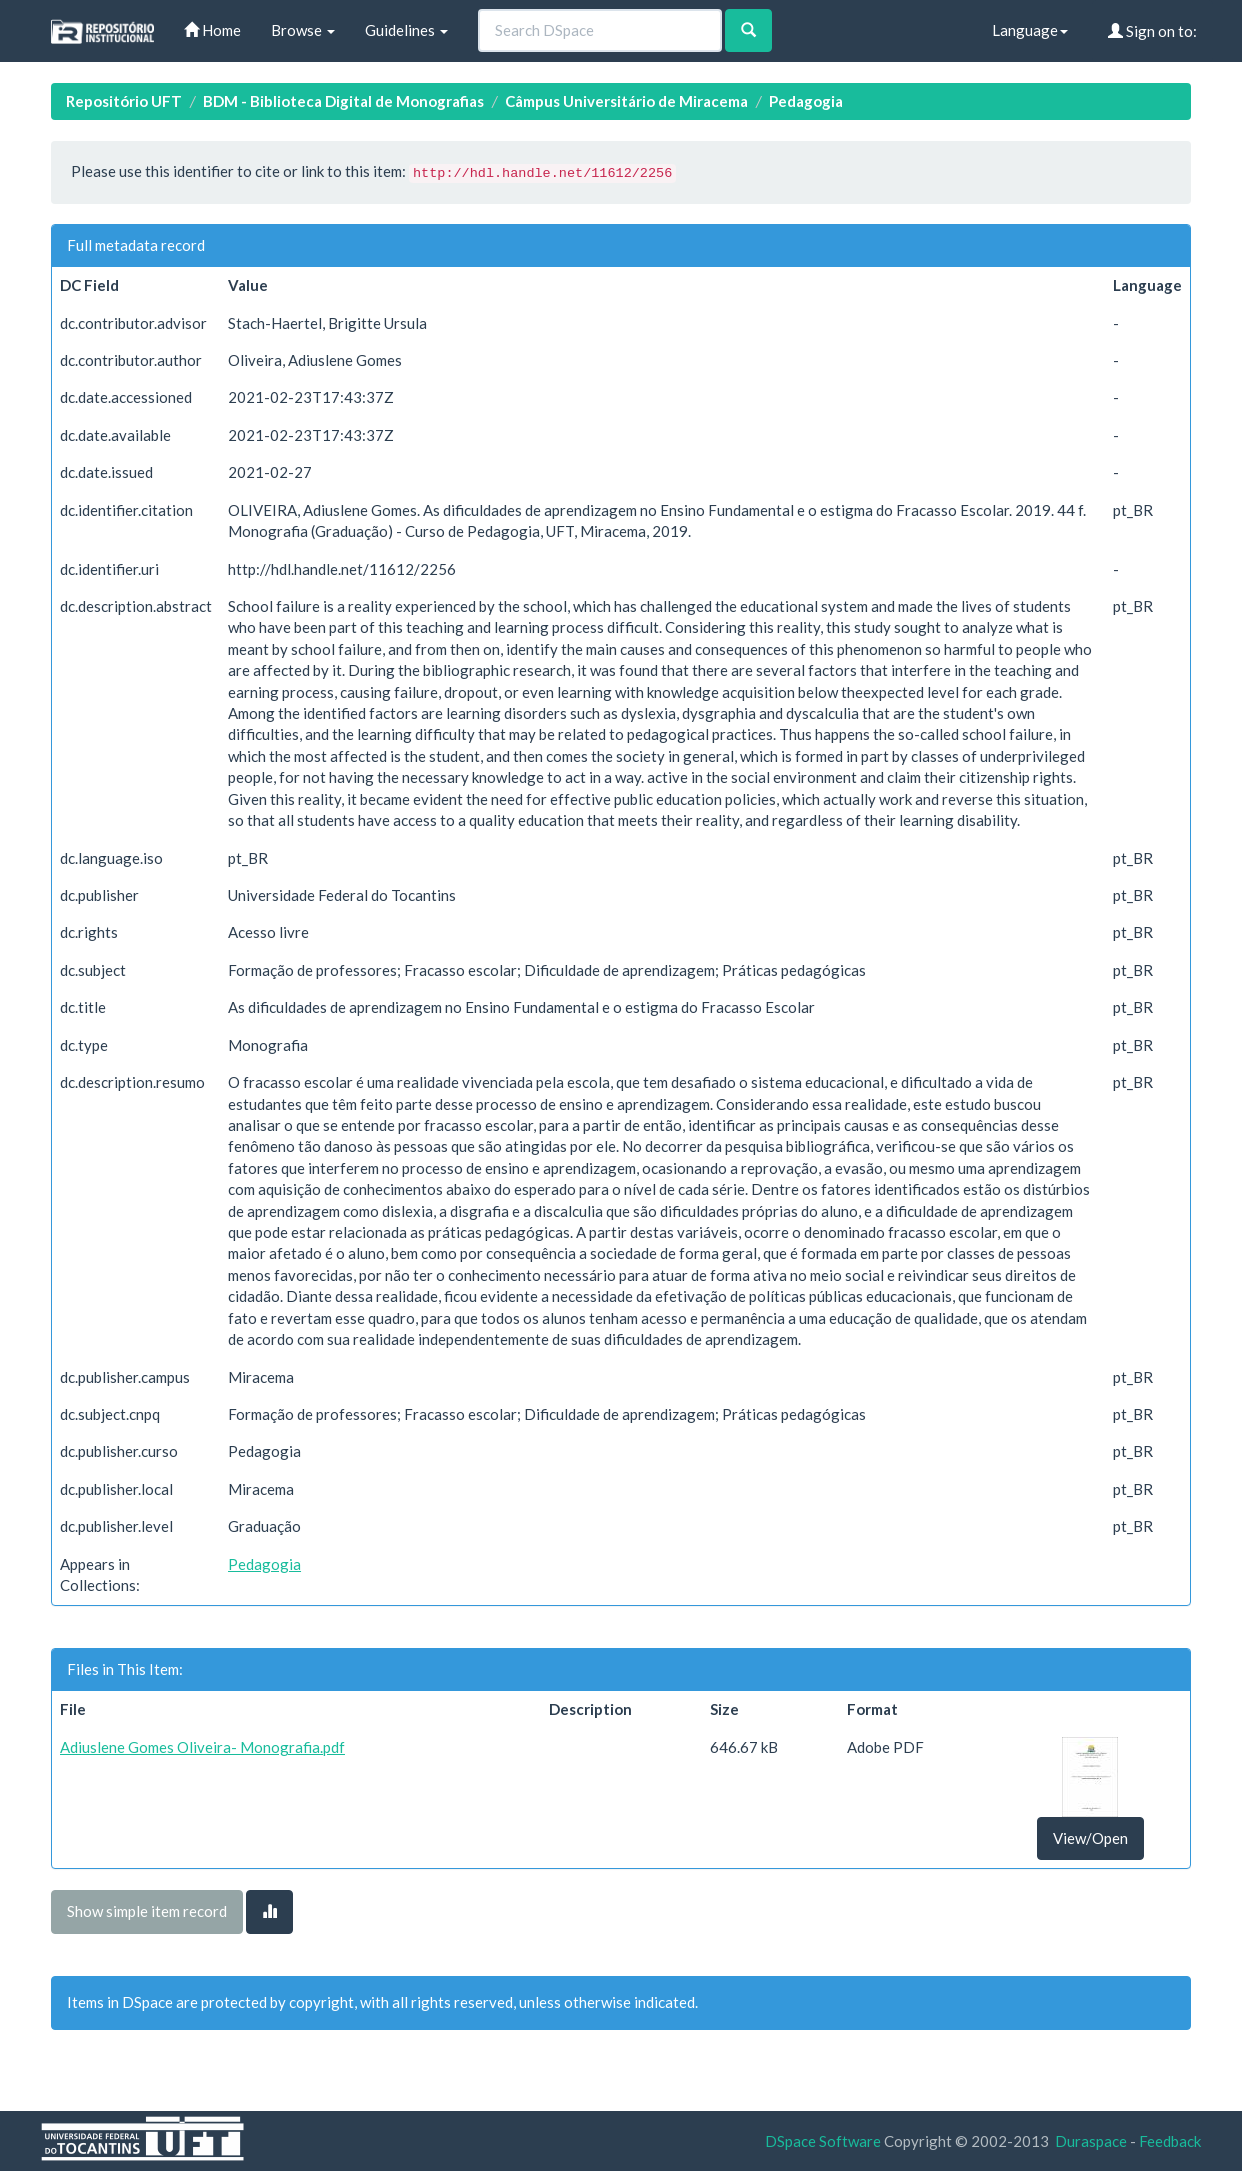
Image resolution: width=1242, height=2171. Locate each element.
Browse (303, 30)
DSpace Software (823, 2141)
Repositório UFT (124, 101)
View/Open (1090, 1838)
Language (1030, 30)
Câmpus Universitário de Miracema (626, 101)
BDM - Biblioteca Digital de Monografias (343, 101)
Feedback (1170, 2141)
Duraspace (1091, 2141)
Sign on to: (1152, 31)
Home (212, 30)
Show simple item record (147, 1911)
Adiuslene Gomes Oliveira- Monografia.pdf (202, 1747)
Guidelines (406, 30)
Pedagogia (806, 101)
